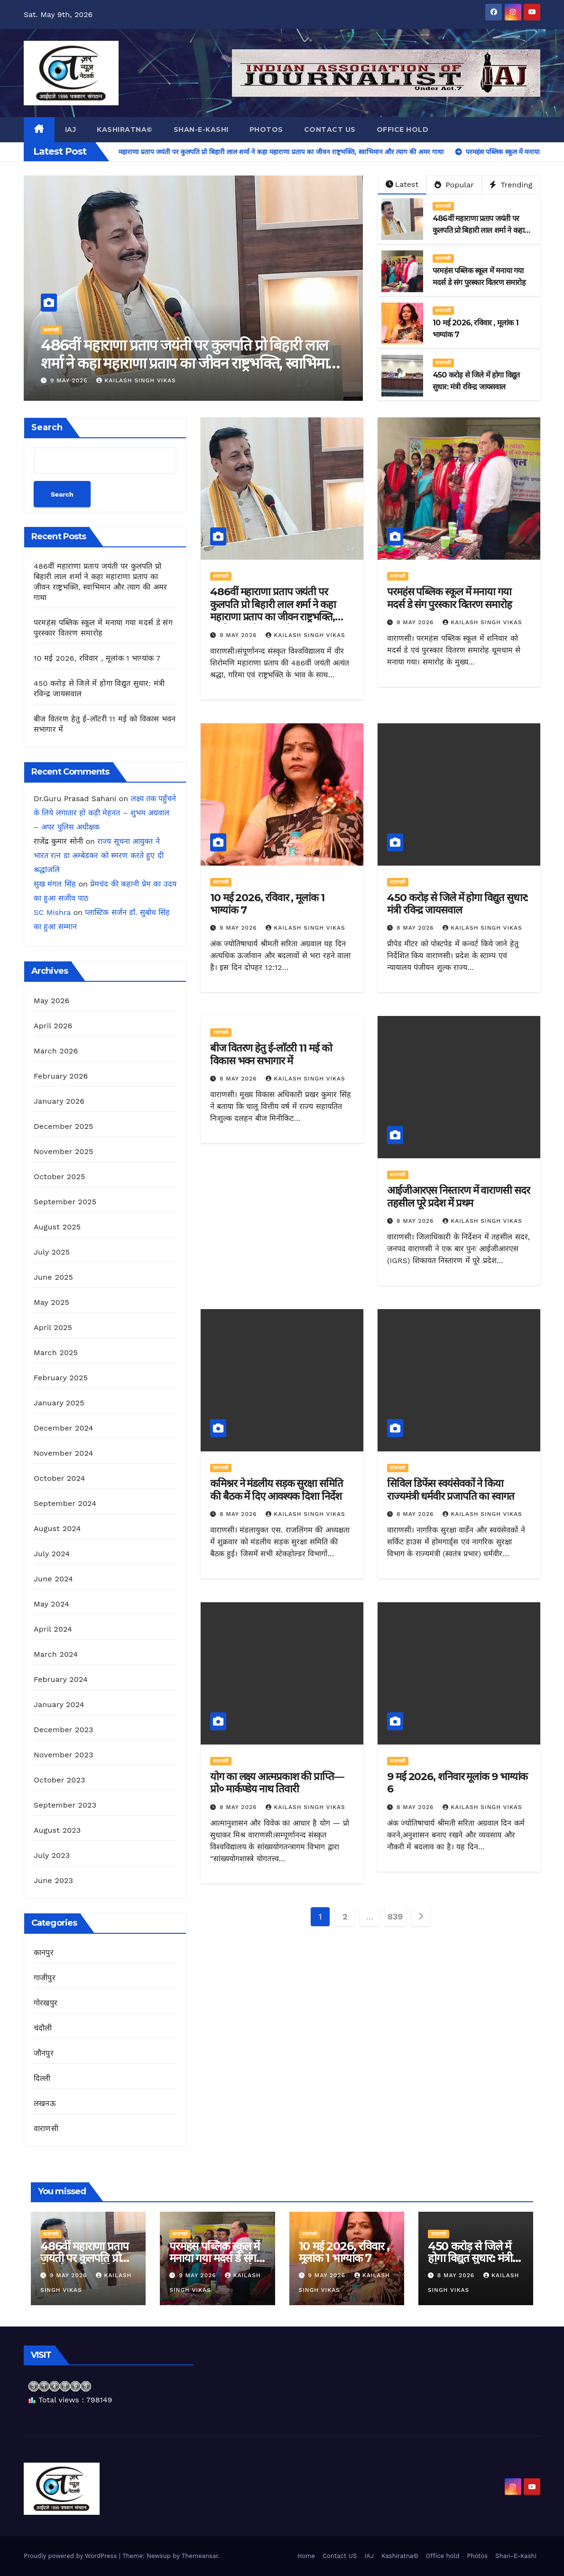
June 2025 (53, 1277)
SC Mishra (52, 912)
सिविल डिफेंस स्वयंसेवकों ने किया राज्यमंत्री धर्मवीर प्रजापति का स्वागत (450, 1489)
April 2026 (53, 1025)
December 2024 (63, 1427)
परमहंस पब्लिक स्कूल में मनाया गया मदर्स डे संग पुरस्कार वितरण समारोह (449, 597)
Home (306, 2555)
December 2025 (63, 1126)
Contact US (330, 129)
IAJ (70, 129)
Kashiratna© (125, 129)
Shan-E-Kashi (201, 129)
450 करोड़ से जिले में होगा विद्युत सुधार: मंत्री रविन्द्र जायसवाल (457, 903)
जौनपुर (44, 2053)
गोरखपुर (45, 2002)
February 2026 (61, 1075)
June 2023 (53, 1880)
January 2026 (59, 1101)
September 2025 (65, 1201)
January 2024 (59, 1704)
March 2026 (56, 1050)
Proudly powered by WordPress (71, 2555)
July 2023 (52, 1855)
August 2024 (57, 1528)
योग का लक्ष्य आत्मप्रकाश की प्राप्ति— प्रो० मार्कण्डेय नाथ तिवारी (277, 1782)
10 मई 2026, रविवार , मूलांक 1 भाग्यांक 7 (97, 658)
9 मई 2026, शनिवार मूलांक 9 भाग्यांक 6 (457, 1782)
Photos (266, 129)
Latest (402, 184)
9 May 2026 (70, 380)
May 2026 (51, 1000)
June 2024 (53, 1578)
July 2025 (52, 1251)
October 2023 (59, 1779)
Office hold (403, 129)
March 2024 (56, 1654)
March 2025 (56, 1352)
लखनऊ (45, 2103)
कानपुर (44, 1952)
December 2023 (63, 1729)
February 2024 (61, 1679)
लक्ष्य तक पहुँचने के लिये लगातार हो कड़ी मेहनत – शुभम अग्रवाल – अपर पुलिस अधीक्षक (105, 812)
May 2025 (51, 1302)
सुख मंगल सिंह (55, 883)
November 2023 (63, 1754)
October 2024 (59, 1478)
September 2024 (65, 1503)
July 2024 (52, 1553)
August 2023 (57, 1830)
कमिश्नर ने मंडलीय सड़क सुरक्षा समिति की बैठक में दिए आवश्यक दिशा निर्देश (276, 1489)
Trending (511, 184)
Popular (454, 184)
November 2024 (63, 1453)
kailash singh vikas (136, 380)
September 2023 (65, 1805)
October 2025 (59, 1176)
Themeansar (200, 2555)
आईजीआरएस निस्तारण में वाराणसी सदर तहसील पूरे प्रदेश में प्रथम (458, 1196)
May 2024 (51, 1603)
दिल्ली (42, 2078)
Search (47, 427)
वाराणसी (51, 329)
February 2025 (61, 1377)
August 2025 (57, 1226)
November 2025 (63, 1151)
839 (395, 1916)
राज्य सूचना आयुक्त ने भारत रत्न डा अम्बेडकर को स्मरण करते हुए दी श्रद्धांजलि (99, 855)
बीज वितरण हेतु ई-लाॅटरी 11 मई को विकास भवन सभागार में (271, 1054)
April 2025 (53, 1327)
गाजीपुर (44, 1977)
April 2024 (53, 1629)
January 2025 (59, 1402)
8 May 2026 (416, 927)
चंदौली (43, 2027)
